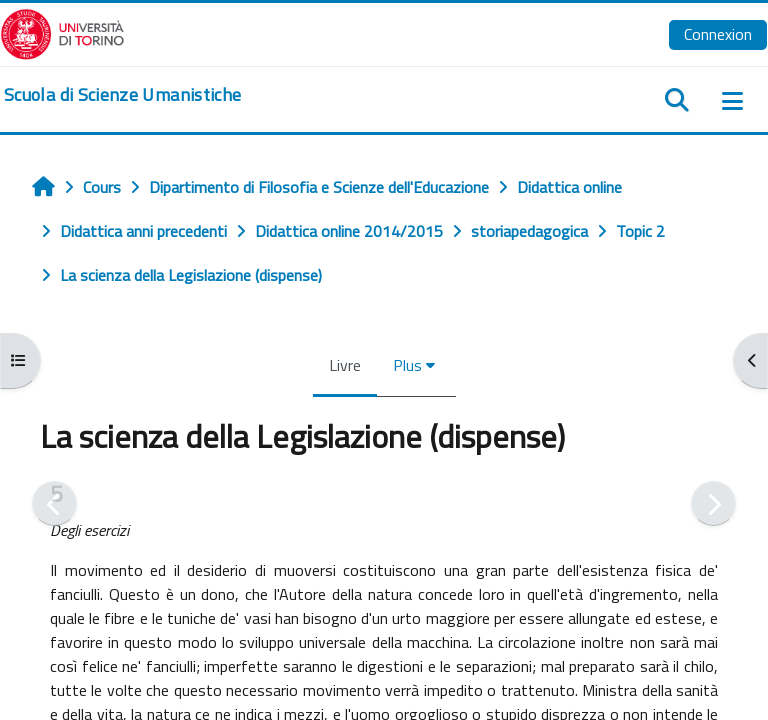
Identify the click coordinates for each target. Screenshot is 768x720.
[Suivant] (713, 503)
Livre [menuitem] (345, 365)
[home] (122, 95)
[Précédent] (54, 503)
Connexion (718, 34)
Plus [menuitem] (407, 365)
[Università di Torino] (62, 32)
